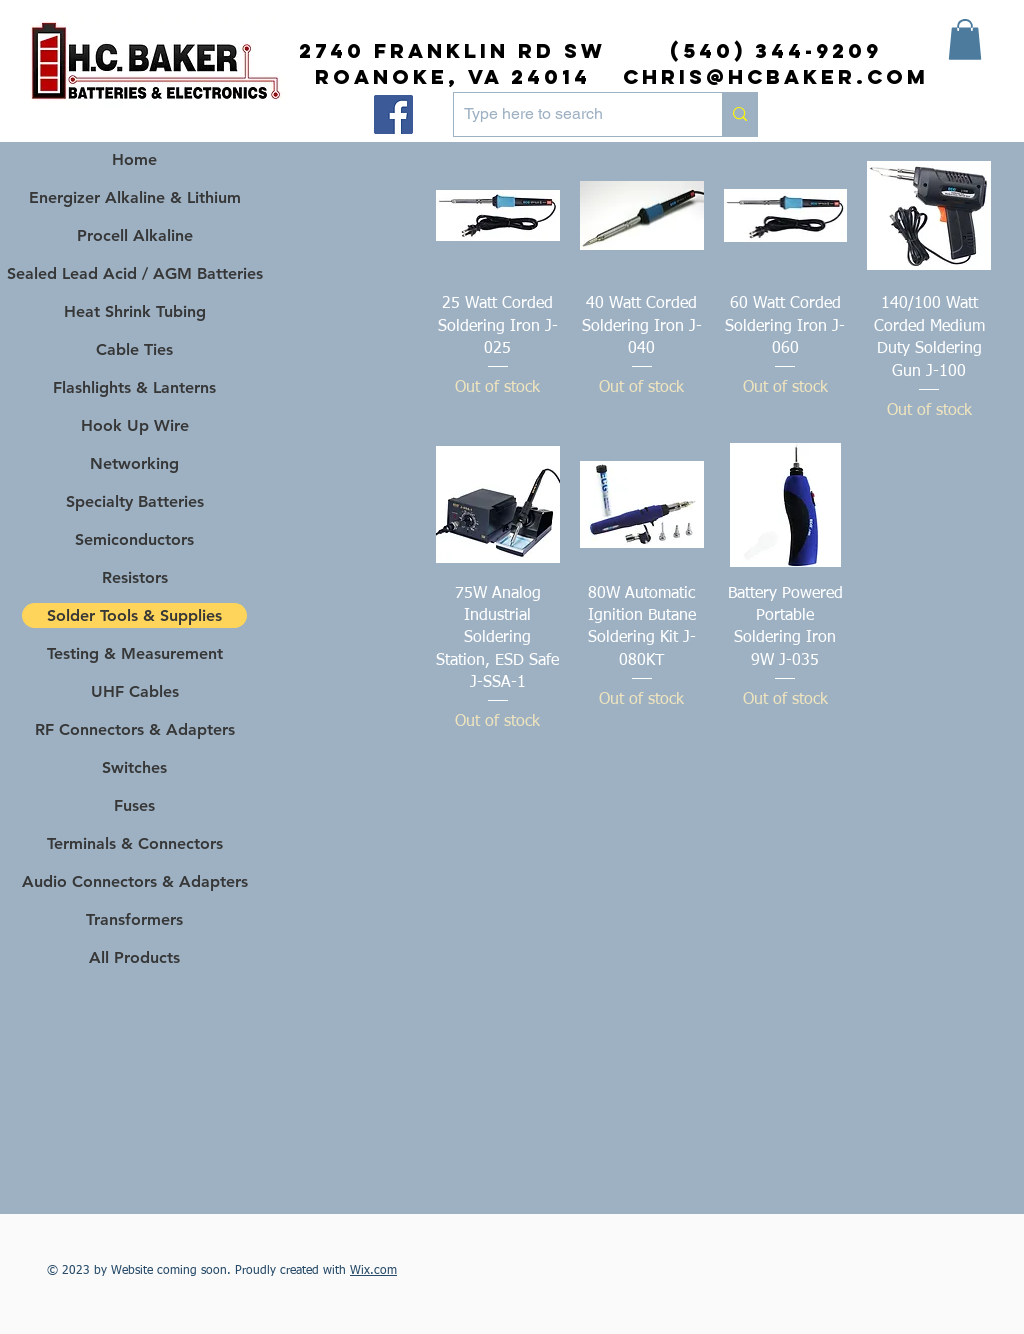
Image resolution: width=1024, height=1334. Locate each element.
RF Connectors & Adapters (135, 729)
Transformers (134, 919)
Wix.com (373, 1271)
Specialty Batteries (135, 501)
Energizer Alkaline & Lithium (135, 197)
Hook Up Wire (135, 425)
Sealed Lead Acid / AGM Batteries (134, 273)
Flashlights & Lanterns (134, 387)
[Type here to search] (572, 114)
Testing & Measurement (135, 653)
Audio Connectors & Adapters (134, 881)
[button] (965, 39)
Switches (134, 767)
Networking (134, 463)
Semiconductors (134, 539)
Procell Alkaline (135, 235)
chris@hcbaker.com (776, 76)
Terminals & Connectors (135, 843)
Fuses (134, 805)
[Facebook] (393, 114)
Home (134, 159)
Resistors (135, 577)
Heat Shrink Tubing (135, 311)
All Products (134, 957)
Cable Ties (134, 349)
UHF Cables (135, 691)
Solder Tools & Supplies (134, 615)
